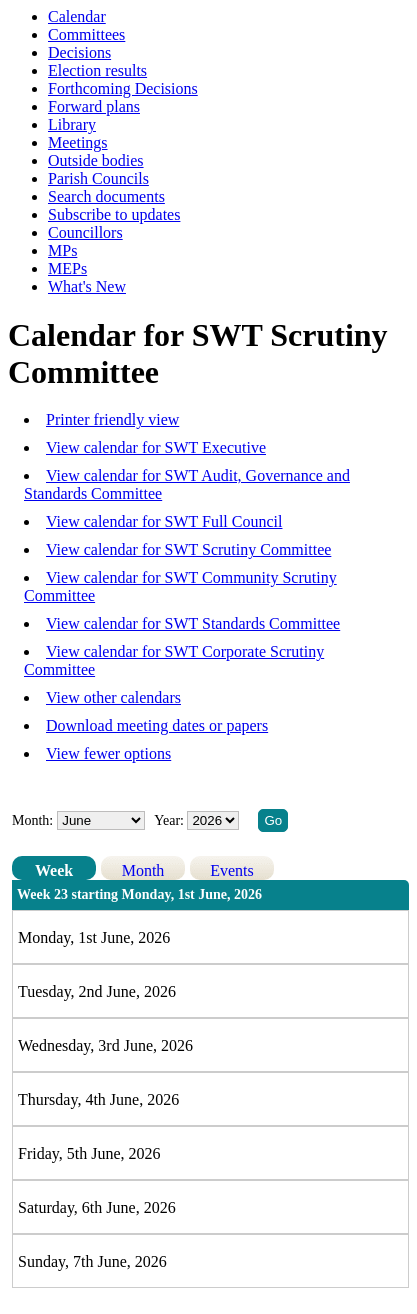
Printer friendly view (112, 419)
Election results (97, 70)
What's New (87, 286)
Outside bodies (96, 160)
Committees (86, 34)
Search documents (106, 196)
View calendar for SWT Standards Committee (193, 623)
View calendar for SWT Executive (156, 447)
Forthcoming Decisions (123, 88)
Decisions (79, 52)
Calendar (77, 16)
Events (232, 870)
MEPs (67, 268)
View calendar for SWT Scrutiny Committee (188, 549)
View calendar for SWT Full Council (164, 521)
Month (143, 870)
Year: (170, 820)
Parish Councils (98, 178)
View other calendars (113, 697)
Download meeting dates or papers (157, 725)
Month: (32, 820)
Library (72, 124)
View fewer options (108, 753)
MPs (62, 250)
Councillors (85, 232)
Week (54, 870)
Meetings (78, 142)
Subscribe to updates (114, 214)
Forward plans (94, 106)
